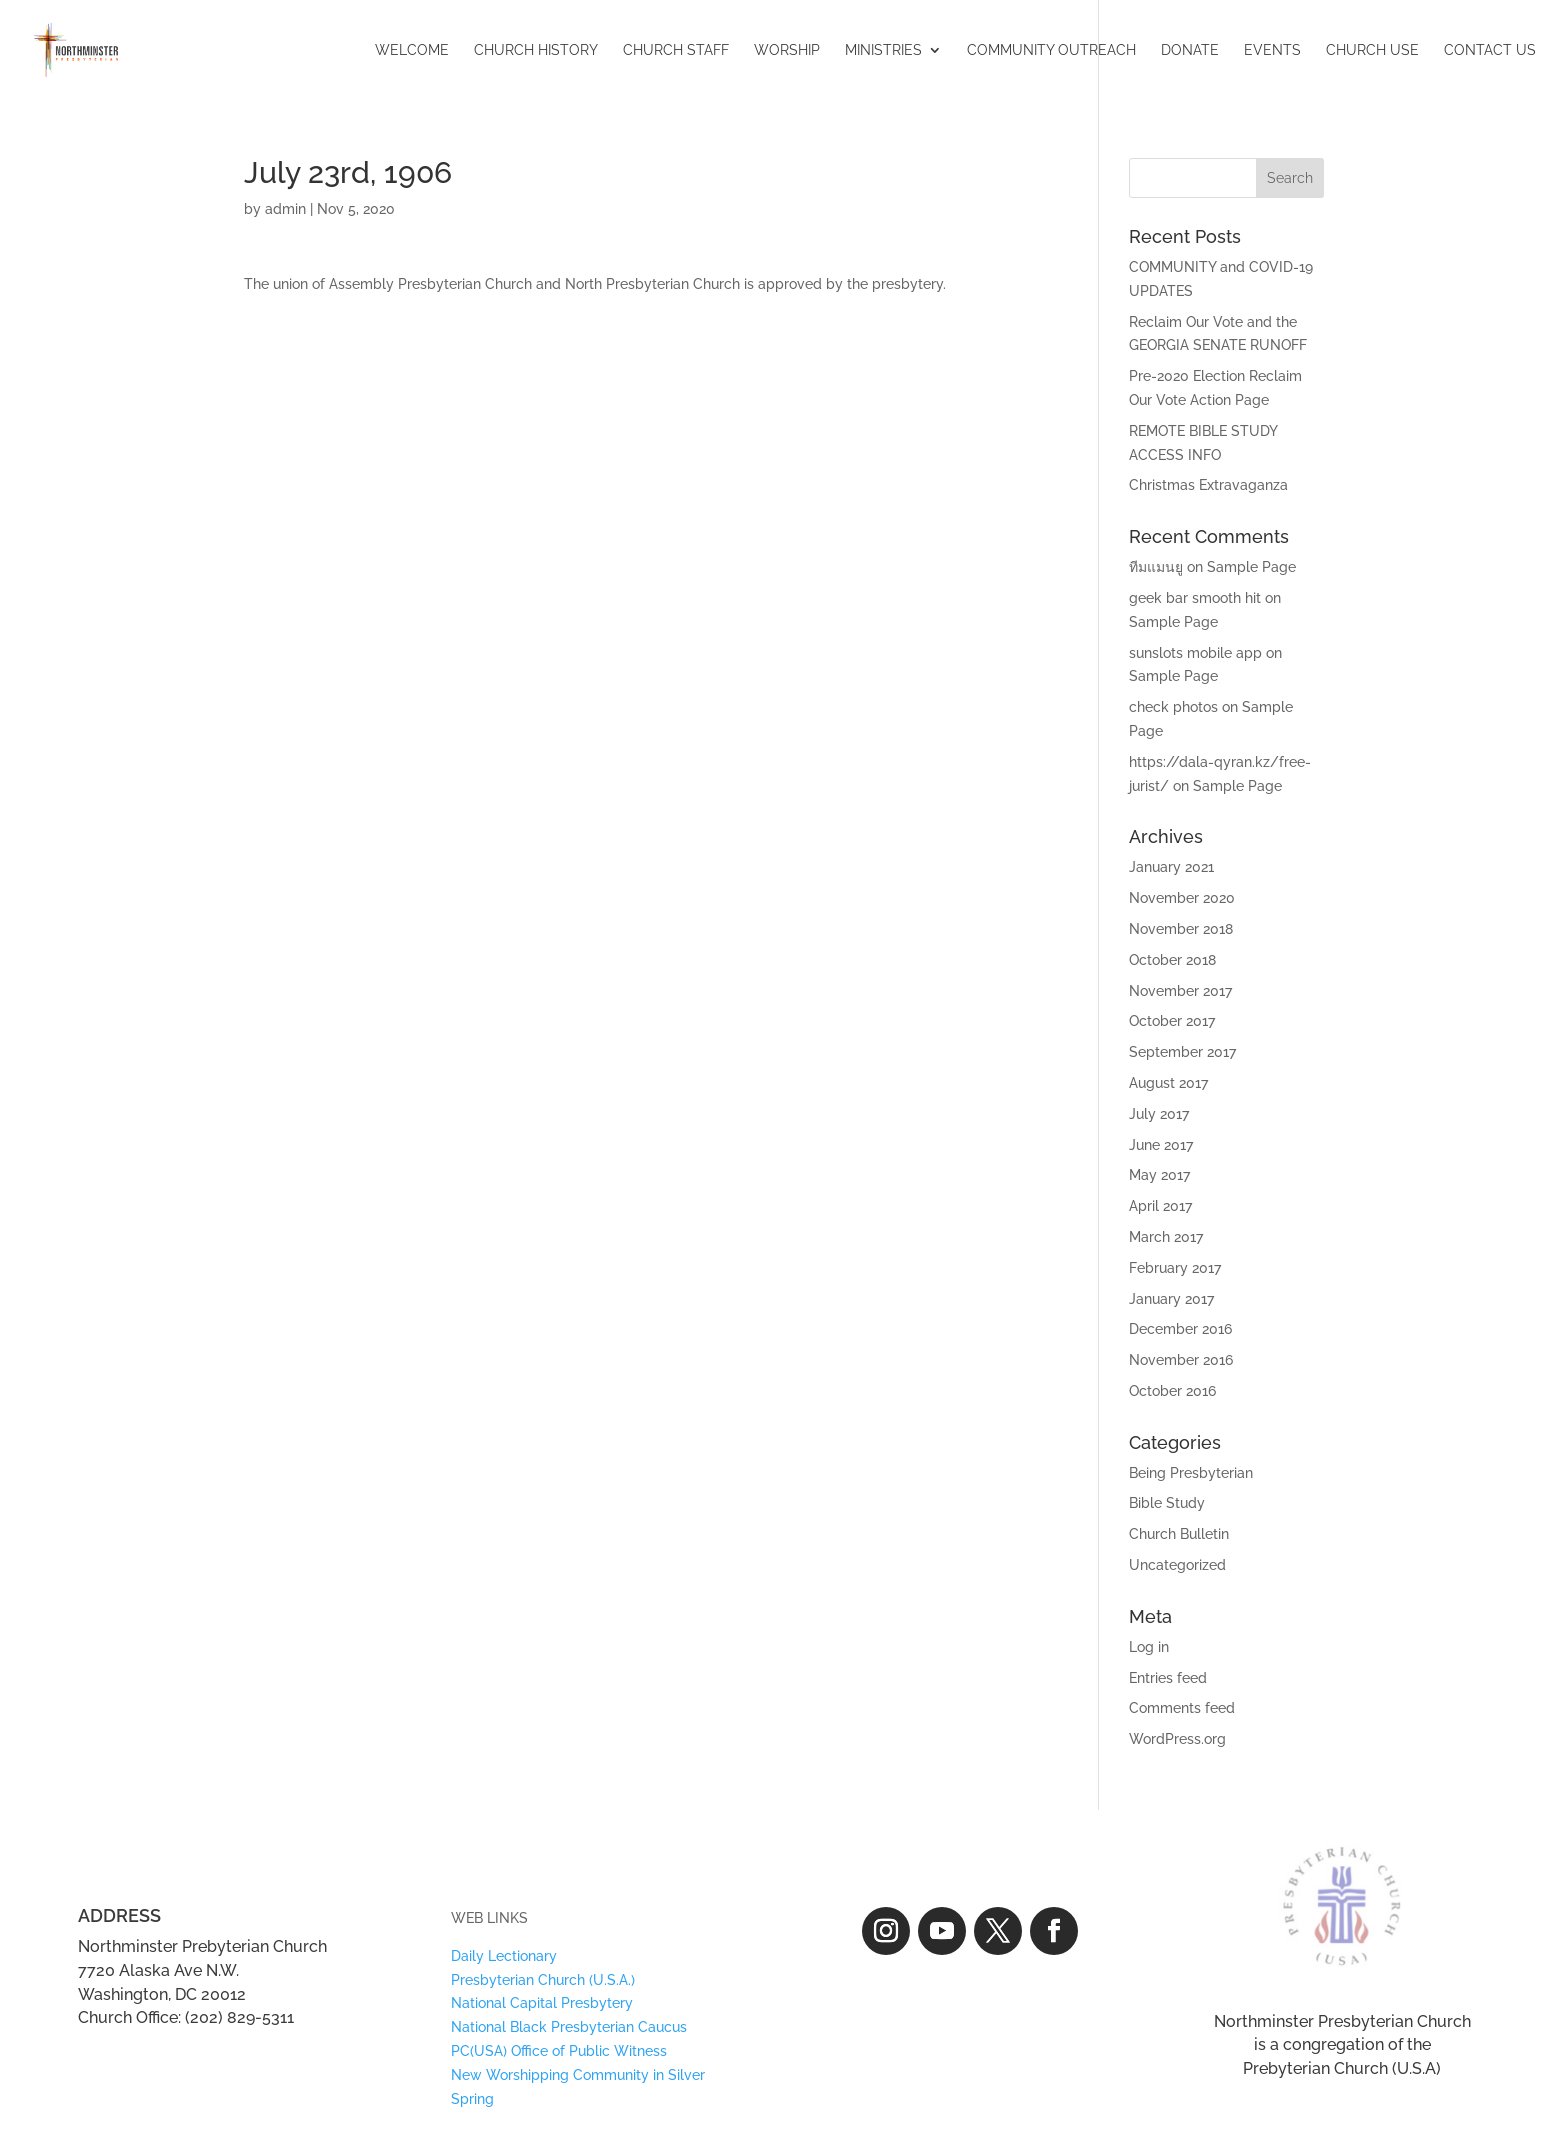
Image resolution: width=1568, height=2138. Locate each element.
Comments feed (1182, 1708)
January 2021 (1171, 867)
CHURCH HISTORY (536, 50)
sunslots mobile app (1195, 653)
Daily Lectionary (504, 1956)
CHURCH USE (1372, 50)
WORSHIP (787, 50)
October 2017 (1172, 1021)
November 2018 (1181, 929)
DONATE (1190, 50)
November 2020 (1182, 898)
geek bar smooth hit (1195, 598)
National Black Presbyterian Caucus (569, 2027)
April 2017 (1160, 1206)
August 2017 (1168, 1083)
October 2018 (1172, 960)
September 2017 (1182, 1052)
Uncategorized (1177, 1565)
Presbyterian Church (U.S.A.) (543, 1980)
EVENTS (1272, 50)
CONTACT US (1490, 50)
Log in (1149, 1647)
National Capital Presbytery (542, 2003)
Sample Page (1251, 567)
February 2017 (1175, 1268)
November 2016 (1181, 1360)
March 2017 (1166, 1237)
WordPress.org (1177, 1739)
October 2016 (1172, 1391)
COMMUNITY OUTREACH (1051, 50)
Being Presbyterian (1191, 1473)
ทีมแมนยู (1156, 567)
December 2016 (1180, 1329)
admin (285, 209)
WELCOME (412, 50)
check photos (1173, 707)
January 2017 (1171, 1299)
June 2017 (1161, 1145)
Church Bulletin (1179, 1534)
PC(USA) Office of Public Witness (559, 2051)
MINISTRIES (883, 50)
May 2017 (1159, 1175)
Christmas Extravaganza (1208, 485)
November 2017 (1180, 991)
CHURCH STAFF (676, 50)
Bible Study (1167, 1503)
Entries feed (1168, 1678)
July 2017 (1159, 1114)
